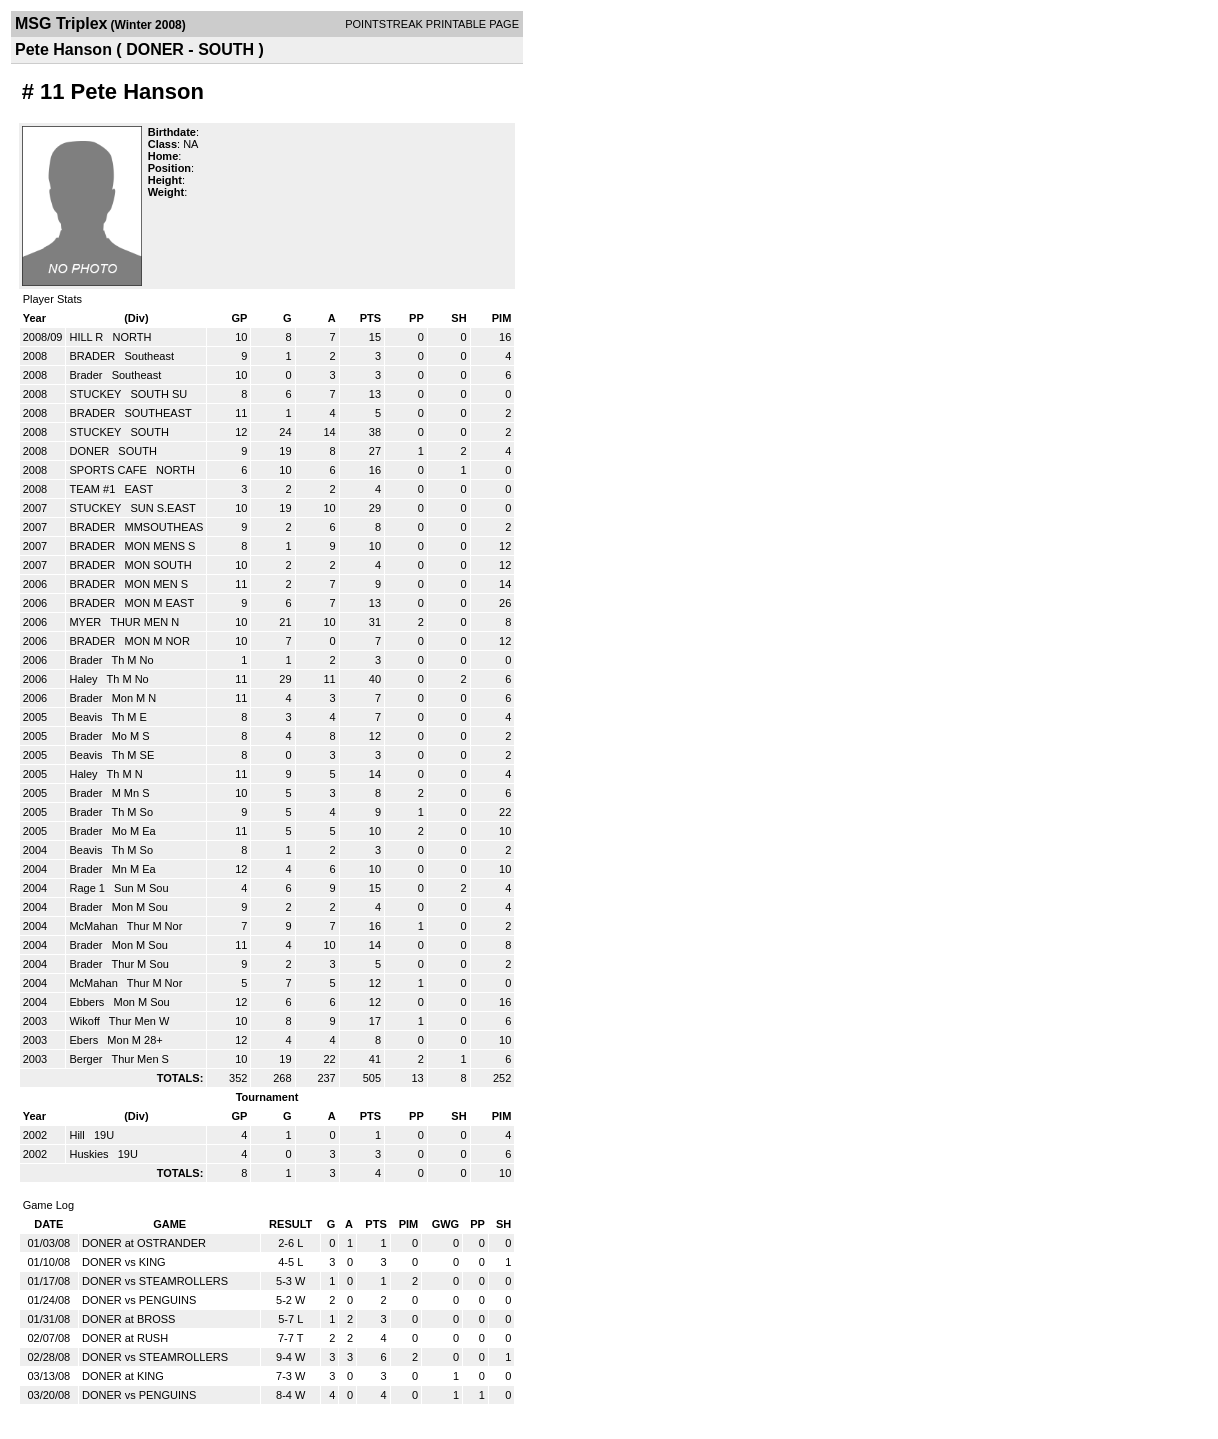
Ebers (85, 1040)
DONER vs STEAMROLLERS (155, 1281)
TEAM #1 (93, 489)
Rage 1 (88, 888)
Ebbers (88, 1002)
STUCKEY (96, 394)
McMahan (94, 926)
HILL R (87, 337)
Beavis (87, 717)
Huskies (90, 1154)
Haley (84, 679)
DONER (90, 451)
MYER (86, 622)
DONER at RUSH (125, 1338)
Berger (87, 1059)
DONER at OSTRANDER (144, 1243)
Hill (78, 1135)
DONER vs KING (124, 1262)
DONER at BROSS (129, 1319)
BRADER (93, 356)
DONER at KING (123, 1376)
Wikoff (85, 1021)
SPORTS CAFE (109, 470)
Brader (87, 375)
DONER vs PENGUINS (139, 1300)
